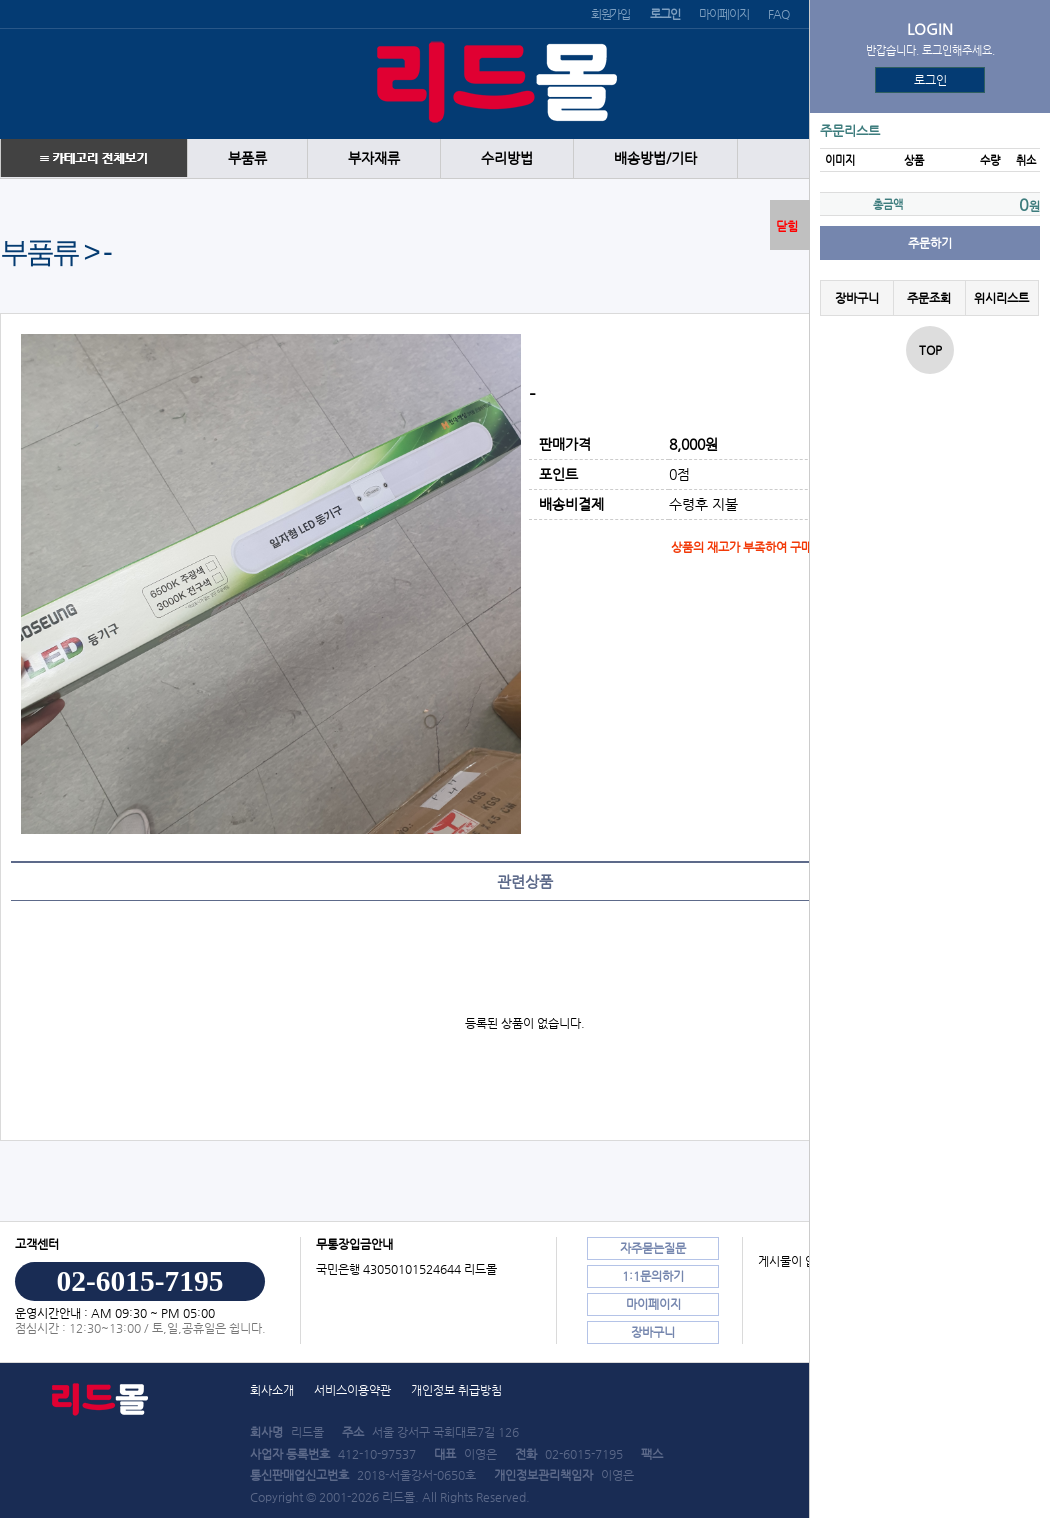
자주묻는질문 (653, 1248)
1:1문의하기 (653, 1276)
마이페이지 (723, 14)
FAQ (778, 14)
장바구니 (857, 298)
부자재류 (374, 158)
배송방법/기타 (655, 158)
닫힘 (787, 226)
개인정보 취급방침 (456, 1390)
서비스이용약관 (352, 1390)
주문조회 (929, 298)
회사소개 (272, 1390)
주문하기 (930, 243)
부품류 (247, 158)
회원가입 (610, 14)
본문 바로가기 (0, 0)
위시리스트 (1001, 298)
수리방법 (507, 158)
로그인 (930, 80)
